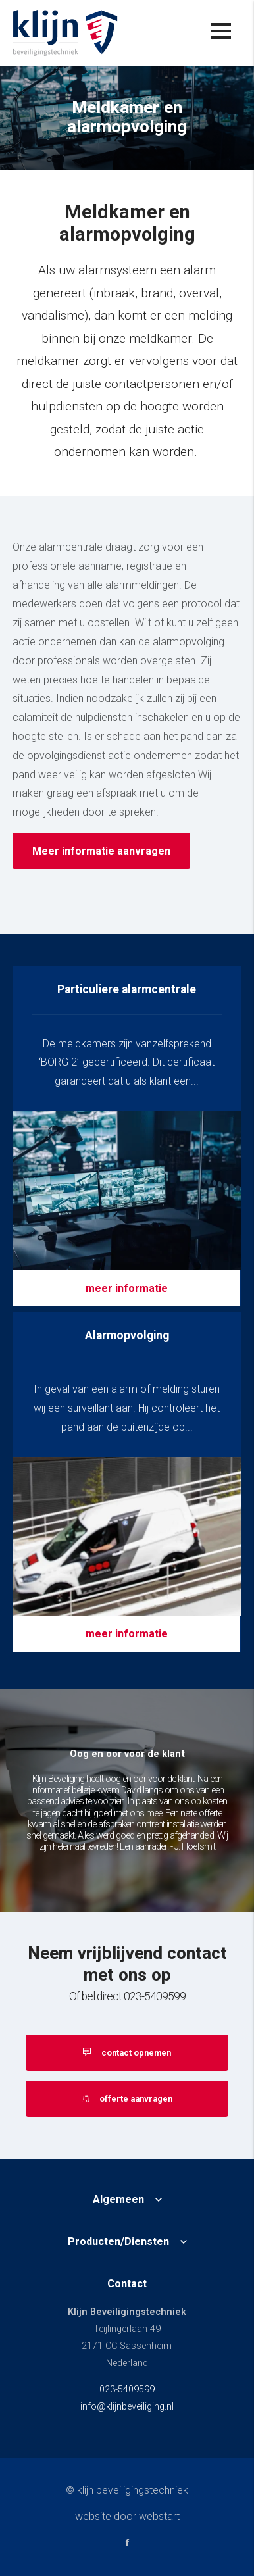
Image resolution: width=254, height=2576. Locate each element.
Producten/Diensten (118, 2242)
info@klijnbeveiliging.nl (127, 2406)
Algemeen (118, 2200)
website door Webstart (127, 2516)
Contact (127, 2284)
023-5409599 (127, 2389)
